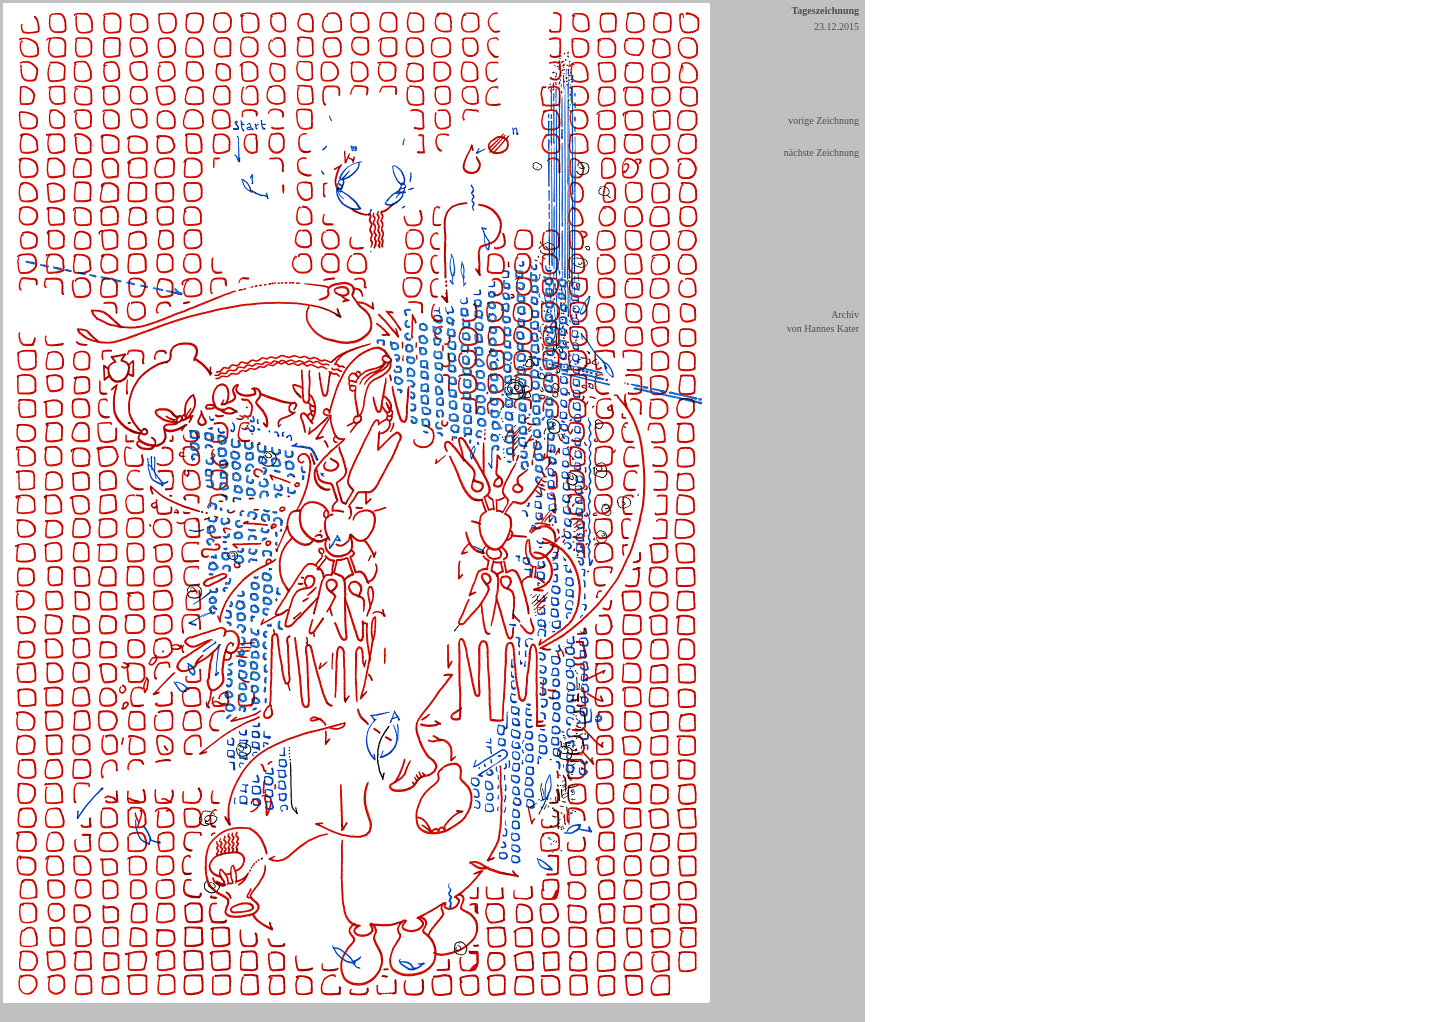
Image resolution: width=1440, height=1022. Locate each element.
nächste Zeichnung (821, 152)
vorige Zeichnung (823, 120)
